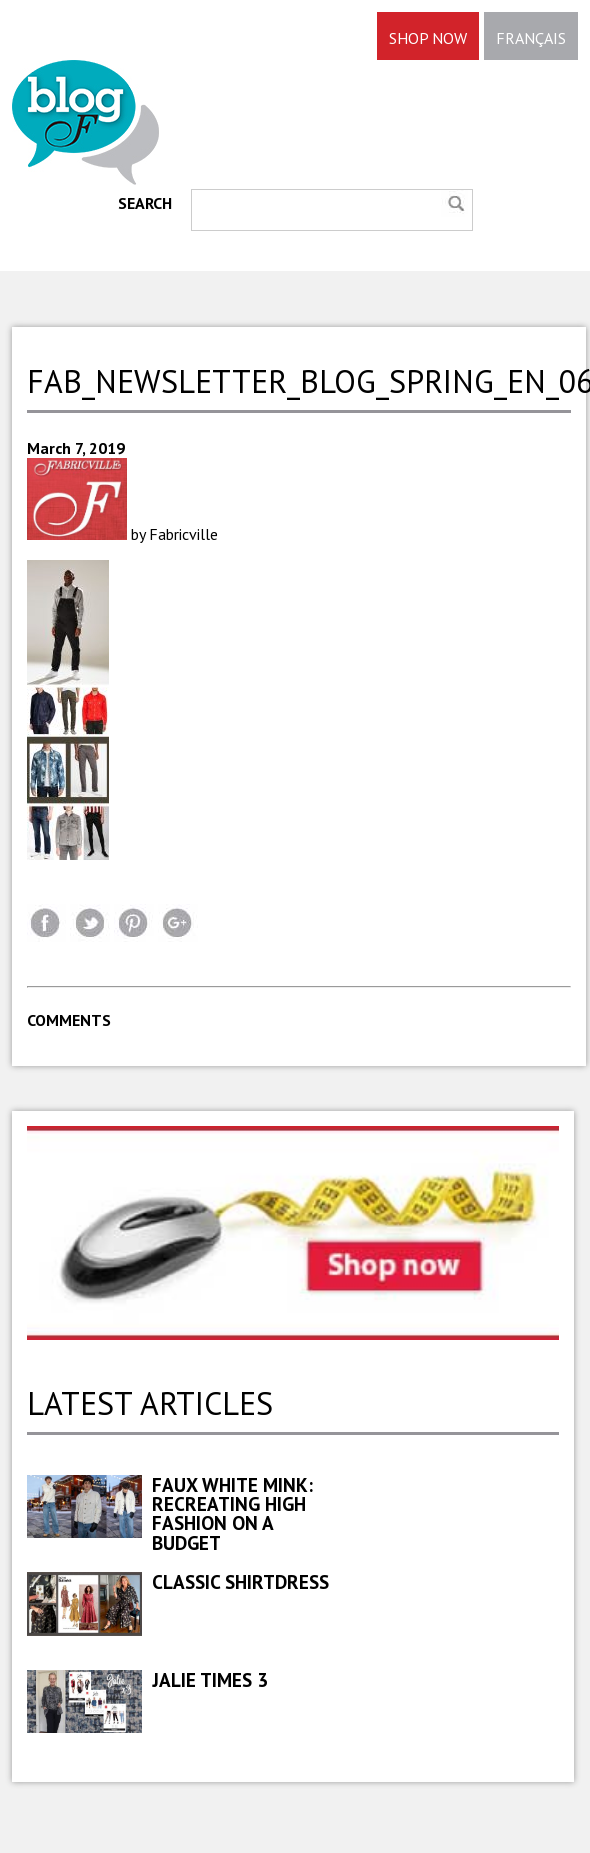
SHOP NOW (428, 38)
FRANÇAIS (531, 38)
